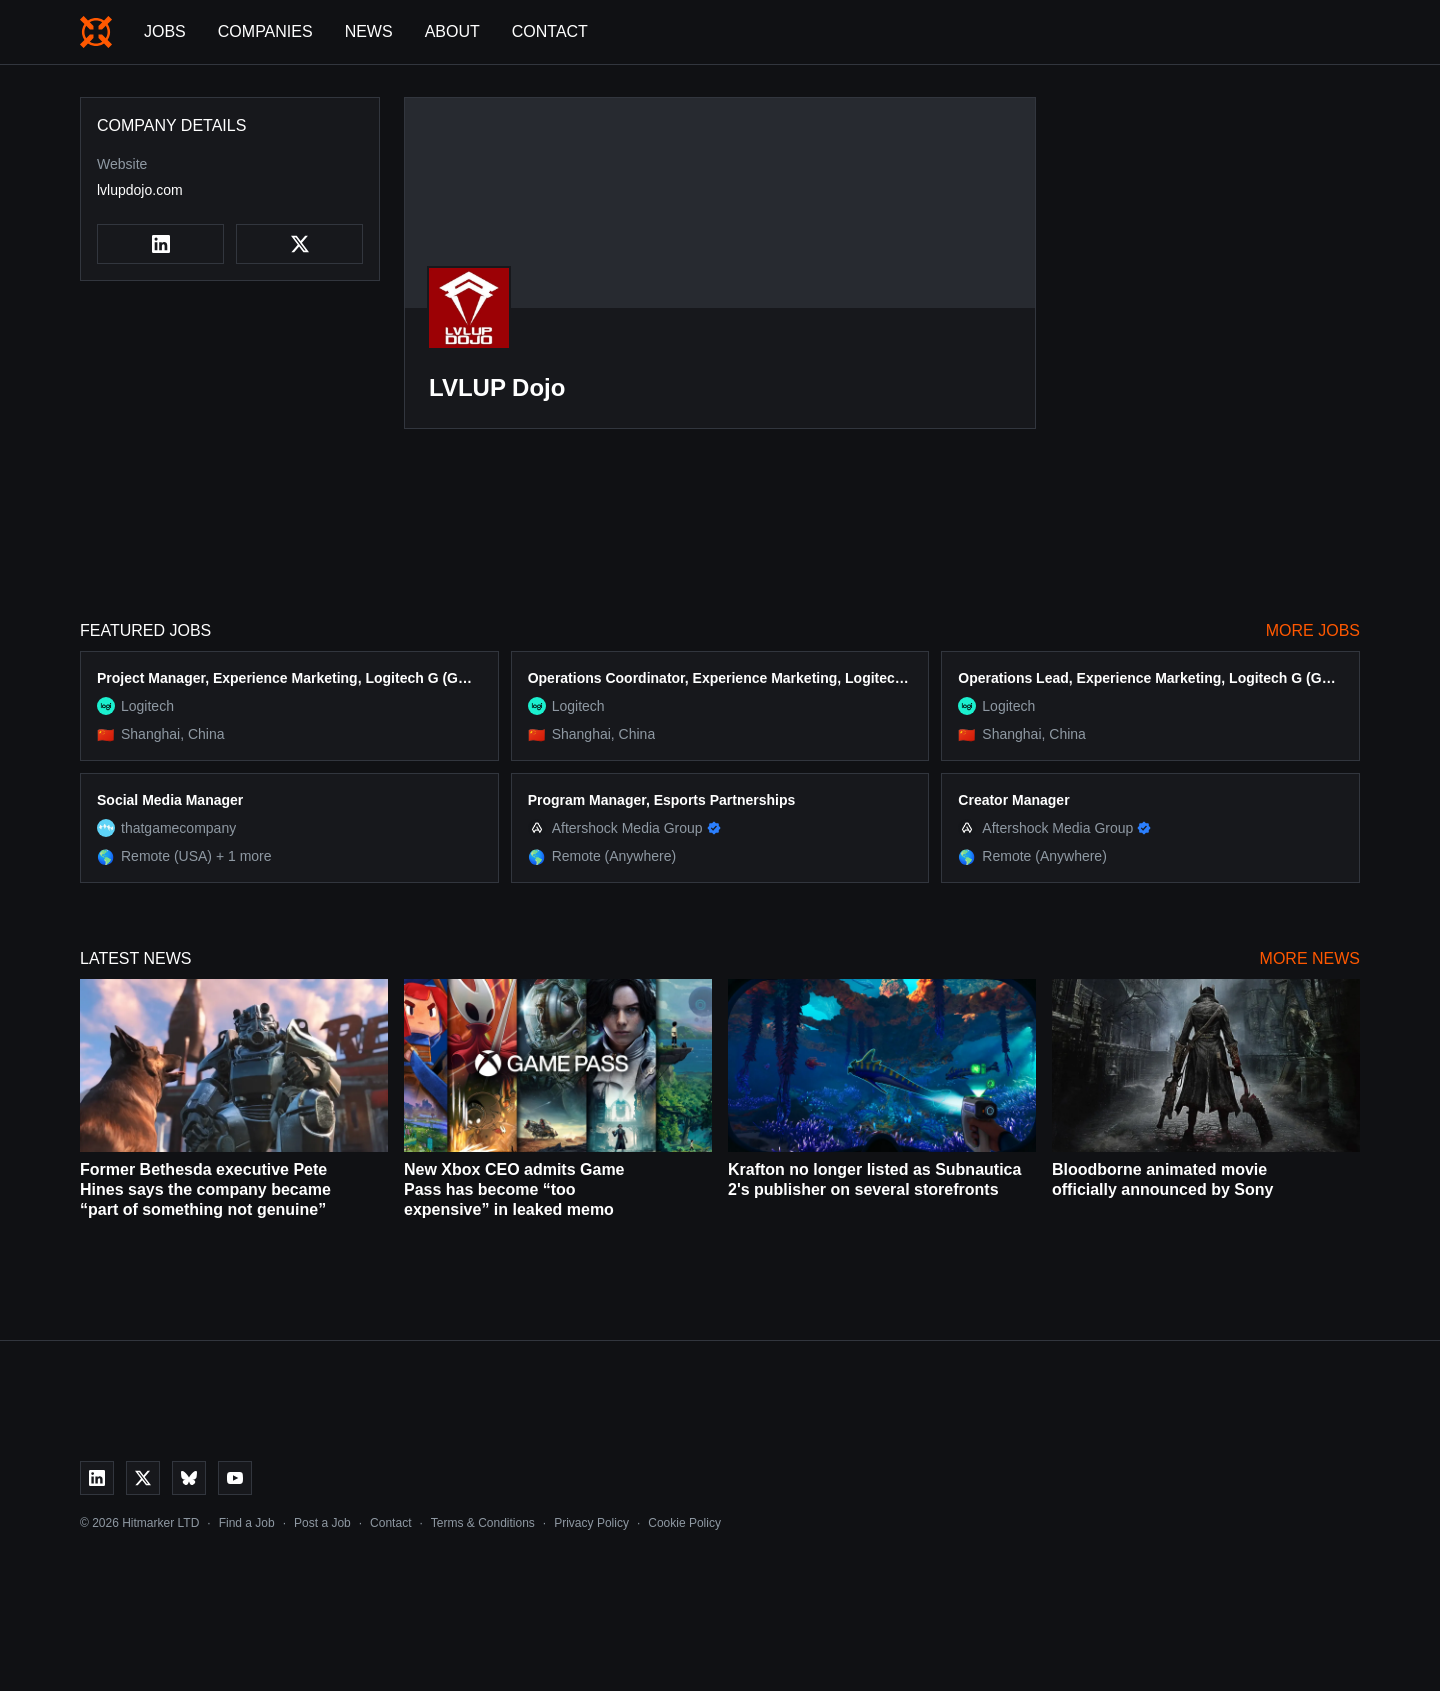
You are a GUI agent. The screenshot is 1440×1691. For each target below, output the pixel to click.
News (369, 31)
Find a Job (247, 1523)
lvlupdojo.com (140, 190)
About (452, 31)
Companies (265, 31)
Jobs (165, 31)
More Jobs (1313, 630)
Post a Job (322, 1523)
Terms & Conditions (483, 1523)
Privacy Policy (591, 1523)
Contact (550, 31)
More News (1310, 958)
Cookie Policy (684, 1523)
